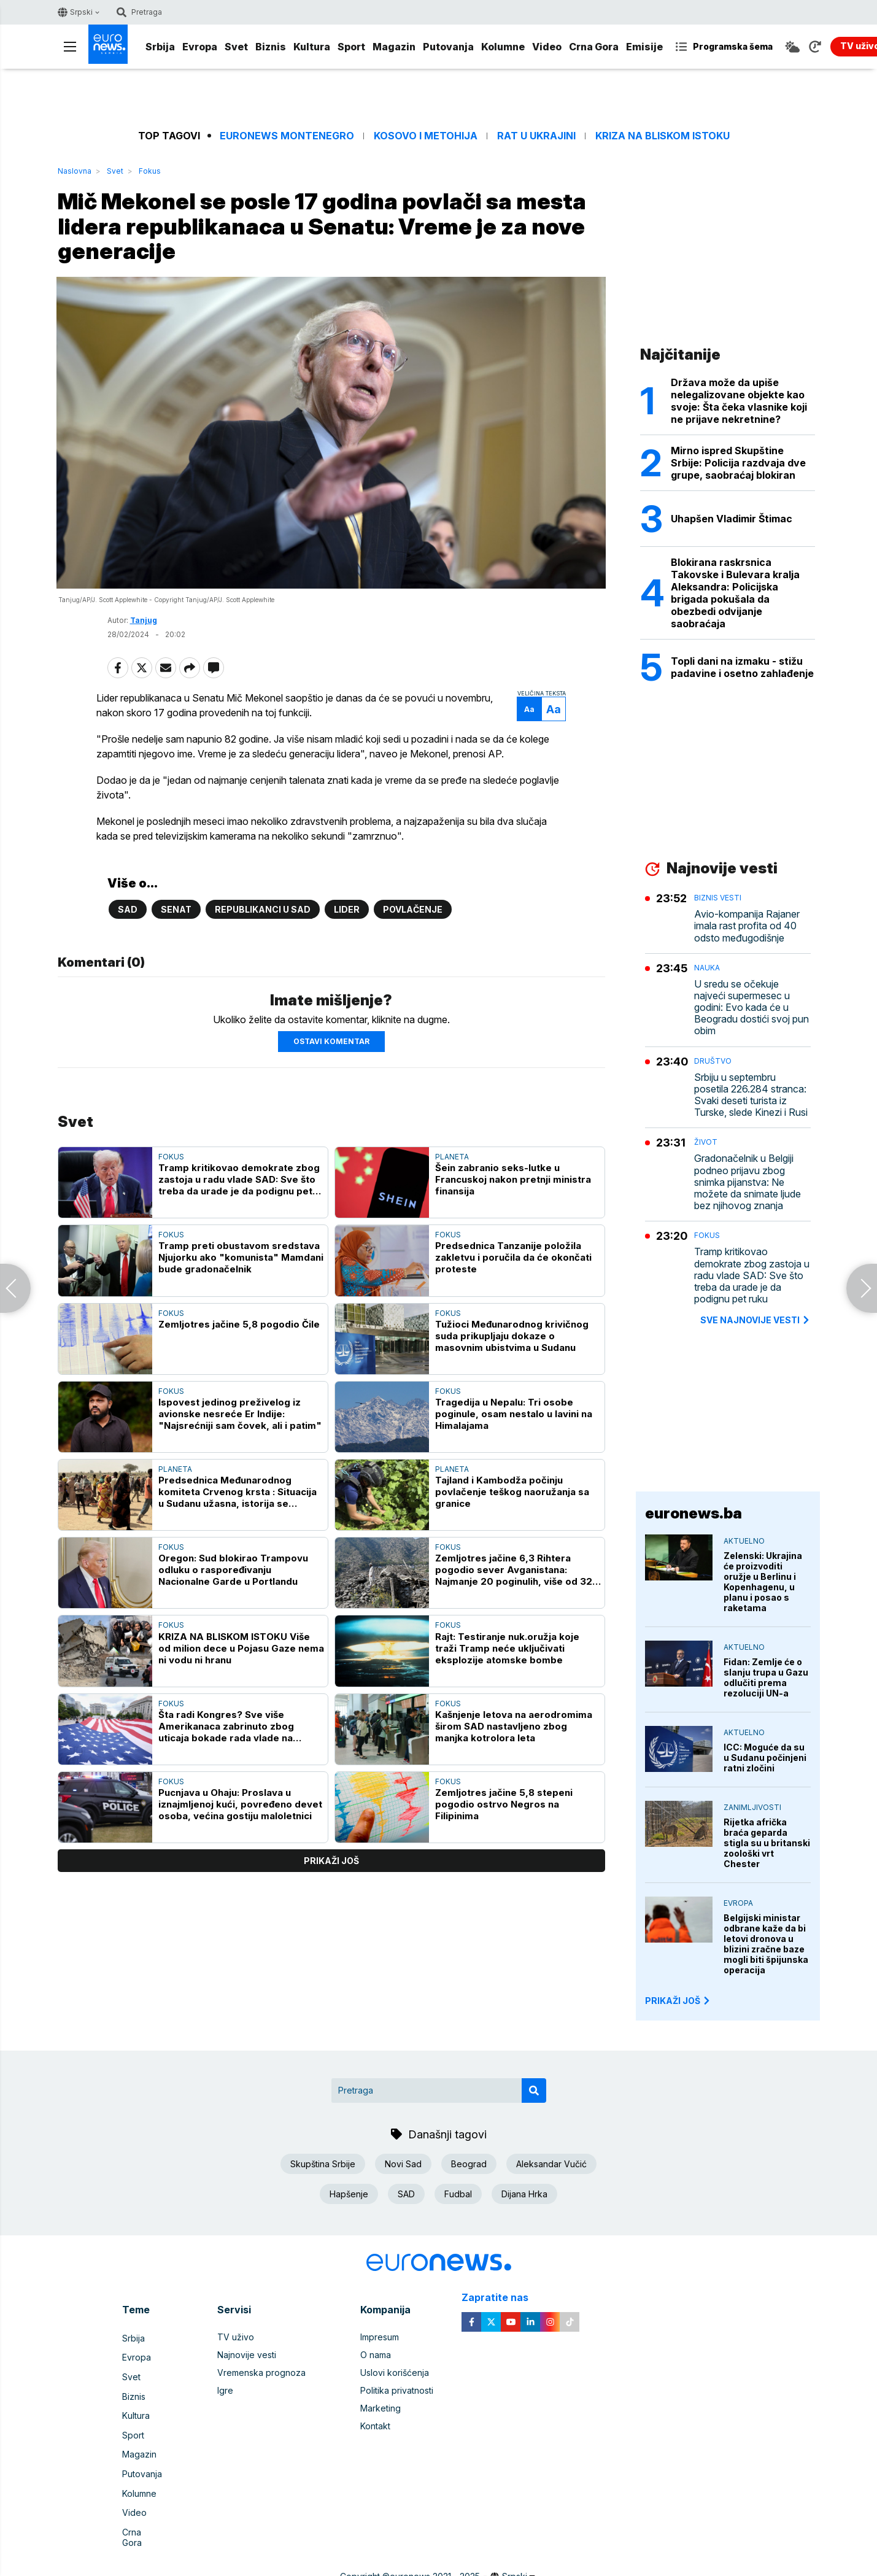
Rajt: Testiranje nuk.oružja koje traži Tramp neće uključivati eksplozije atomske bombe (507, 1654)
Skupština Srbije (322, 2164)
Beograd (469, 2164)
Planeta (452, 1162)
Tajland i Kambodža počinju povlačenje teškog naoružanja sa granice (512, 1497)
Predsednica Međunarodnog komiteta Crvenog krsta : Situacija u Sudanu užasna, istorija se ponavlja (237, 1497)
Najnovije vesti (246, 2355)
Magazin (394, 47)
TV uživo (235, 2337)
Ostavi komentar (331, 1047)
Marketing (380, 2408)
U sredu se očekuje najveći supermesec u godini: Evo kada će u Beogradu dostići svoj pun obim (751, 1007)
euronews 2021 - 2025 (435, 2548)
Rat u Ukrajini (536, 136)
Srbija (160, 47)
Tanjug (143, 626)
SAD (127, 915)
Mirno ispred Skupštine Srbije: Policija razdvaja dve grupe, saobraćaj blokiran (738, 462)
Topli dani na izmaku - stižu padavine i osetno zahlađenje (742, 667)
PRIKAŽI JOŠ (678, 2000)
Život (705, 1142)
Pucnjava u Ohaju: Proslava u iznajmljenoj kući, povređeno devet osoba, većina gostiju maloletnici (240, 1810)
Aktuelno (744, 1540)
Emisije (644, 47)
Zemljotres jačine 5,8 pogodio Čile (239, 1330)
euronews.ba (693, 1513)
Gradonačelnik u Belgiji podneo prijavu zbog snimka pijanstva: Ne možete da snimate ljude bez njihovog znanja (747, 1182)
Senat (176, 915)
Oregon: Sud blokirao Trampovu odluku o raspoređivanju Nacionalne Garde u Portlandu (233, 1575)
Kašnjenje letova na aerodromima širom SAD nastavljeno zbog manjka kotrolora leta (513, 1732)
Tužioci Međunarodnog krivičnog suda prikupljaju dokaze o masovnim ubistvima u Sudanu (512, 1342)
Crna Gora (594, 47)
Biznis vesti (717, 897)
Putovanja (448, 47)
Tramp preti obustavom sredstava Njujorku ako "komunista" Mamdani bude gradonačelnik (240, 1263)
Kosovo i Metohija (425, 136)
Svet (236, 47)
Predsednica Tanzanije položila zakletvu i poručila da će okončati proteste (513, 1263)
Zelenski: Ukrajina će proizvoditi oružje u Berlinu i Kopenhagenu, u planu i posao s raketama (763, 1581)
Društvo (713, 1061)
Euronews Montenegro (287, 136)
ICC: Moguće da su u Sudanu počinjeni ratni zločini (765, 1757)
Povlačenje (412, 915)
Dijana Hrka (524, 2194)
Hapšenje (349, 2194)
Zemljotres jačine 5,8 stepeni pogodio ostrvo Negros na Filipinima (504, 1810)
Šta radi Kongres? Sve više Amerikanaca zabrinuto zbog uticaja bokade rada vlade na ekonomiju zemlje (226, 1732)
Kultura (311, 47)
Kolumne (503, 47)
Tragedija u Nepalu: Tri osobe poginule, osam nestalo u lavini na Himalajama (513, 1419)
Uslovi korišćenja (394, 2372)
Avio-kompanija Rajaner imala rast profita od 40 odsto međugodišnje (747, 925)
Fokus (150, 171)
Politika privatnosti (396, 2390)
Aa (518, 715)
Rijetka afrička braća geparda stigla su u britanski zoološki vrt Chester (767, 1843)
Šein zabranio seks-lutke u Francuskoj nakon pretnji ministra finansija (513, 1185)
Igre (225, 2390)
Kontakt (375, 2426)
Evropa (199, 47)
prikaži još (331, 1867)
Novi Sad (403, 2164)
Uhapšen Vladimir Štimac (731, 518)
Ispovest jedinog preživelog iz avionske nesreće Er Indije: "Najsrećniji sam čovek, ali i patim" (240, 1419)
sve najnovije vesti (755, 1320)
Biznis (270, 47)
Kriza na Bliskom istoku (662, 136)
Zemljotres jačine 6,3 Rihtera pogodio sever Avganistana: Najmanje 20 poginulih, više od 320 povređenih (517, 1575)
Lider (347, 915)
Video (547, 47)
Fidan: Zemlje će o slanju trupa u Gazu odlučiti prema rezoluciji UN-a (766, 1677)
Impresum (379, 2337)
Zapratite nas (502, 2297)
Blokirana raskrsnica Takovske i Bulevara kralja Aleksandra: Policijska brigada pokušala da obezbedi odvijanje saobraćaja (735, 593)
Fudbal (458, 2194)
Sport (351, 47)
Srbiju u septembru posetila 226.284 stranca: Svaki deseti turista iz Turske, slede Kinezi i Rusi (751, 1095)
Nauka (707, 967)
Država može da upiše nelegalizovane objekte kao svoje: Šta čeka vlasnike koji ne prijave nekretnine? (739, 400)
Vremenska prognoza (261, 2372)
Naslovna (74, 171)
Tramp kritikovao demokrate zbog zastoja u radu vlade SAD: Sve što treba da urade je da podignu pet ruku (239, 1185)
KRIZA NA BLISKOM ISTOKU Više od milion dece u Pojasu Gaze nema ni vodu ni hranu (241, 1654)
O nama (375, 2355)
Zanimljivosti (752, 1807)
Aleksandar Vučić (551, 2164)
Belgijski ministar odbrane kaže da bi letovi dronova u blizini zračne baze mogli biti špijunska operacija (766, 1944)
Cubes (496, 2560)
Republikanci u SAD (263, 915)
